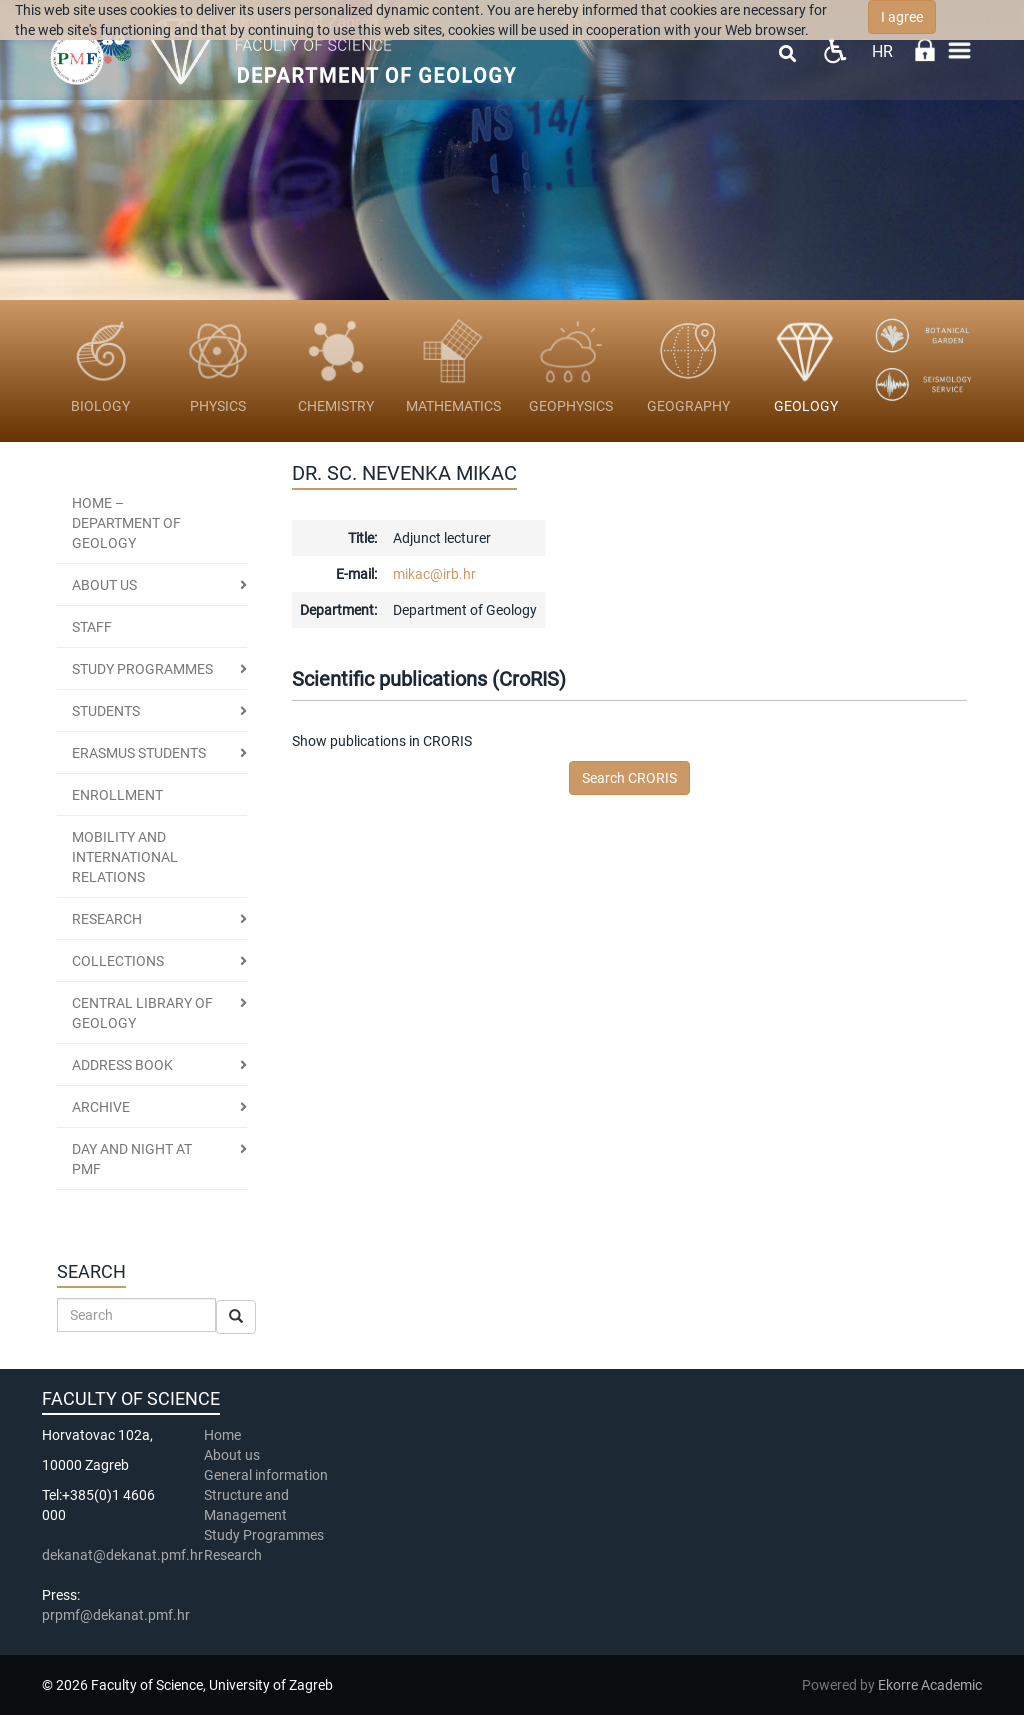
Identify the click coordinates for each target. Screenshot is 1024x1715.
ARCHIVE (101, 1107)
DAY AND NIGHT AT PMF (132, 1159)
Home (222, 1435)
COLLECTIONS (118, 961)
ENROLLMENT (117, 795)
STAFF (92, 627)
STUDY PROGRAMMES (142, 669)
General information (266, 1475)
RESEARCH (107, 919)
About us (104, 585)
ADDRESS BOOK (122, 1065)
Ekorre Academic (930, 1685)
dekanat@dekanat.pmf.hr (122, 1555)
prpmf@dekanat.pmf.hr (116, 1615)
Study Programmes (264, 1535)
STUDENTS (106, 711)
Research (234, 1555)
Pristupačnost (834, 50)
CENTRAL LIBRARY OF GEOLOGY (142, 1013)
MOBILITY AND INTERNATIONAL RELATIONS (125, 857)
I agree (902, 17)
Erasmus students (139, 753)
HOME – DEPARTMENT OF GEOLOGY (126, 523)
